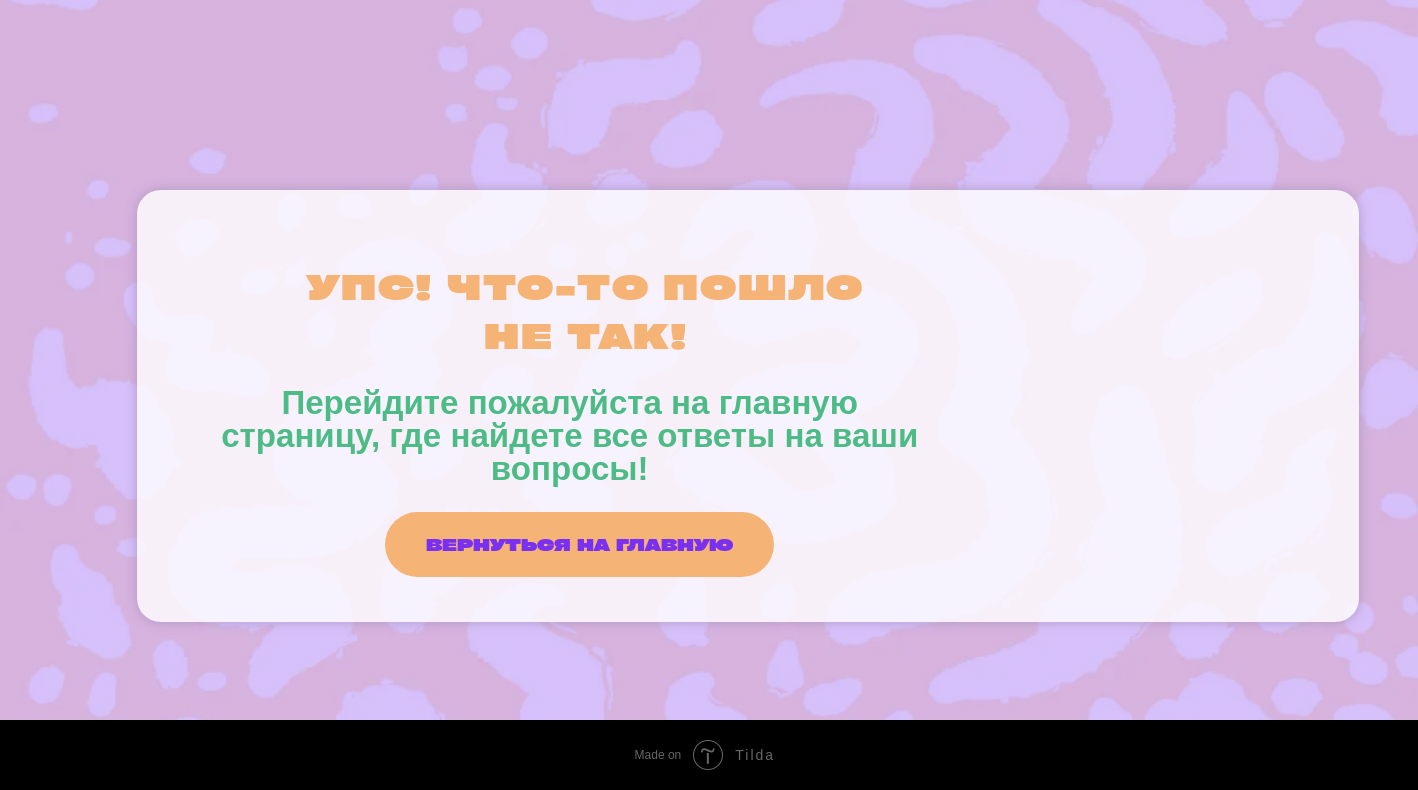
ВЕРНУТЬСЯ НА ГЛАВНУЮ (579, 544)
